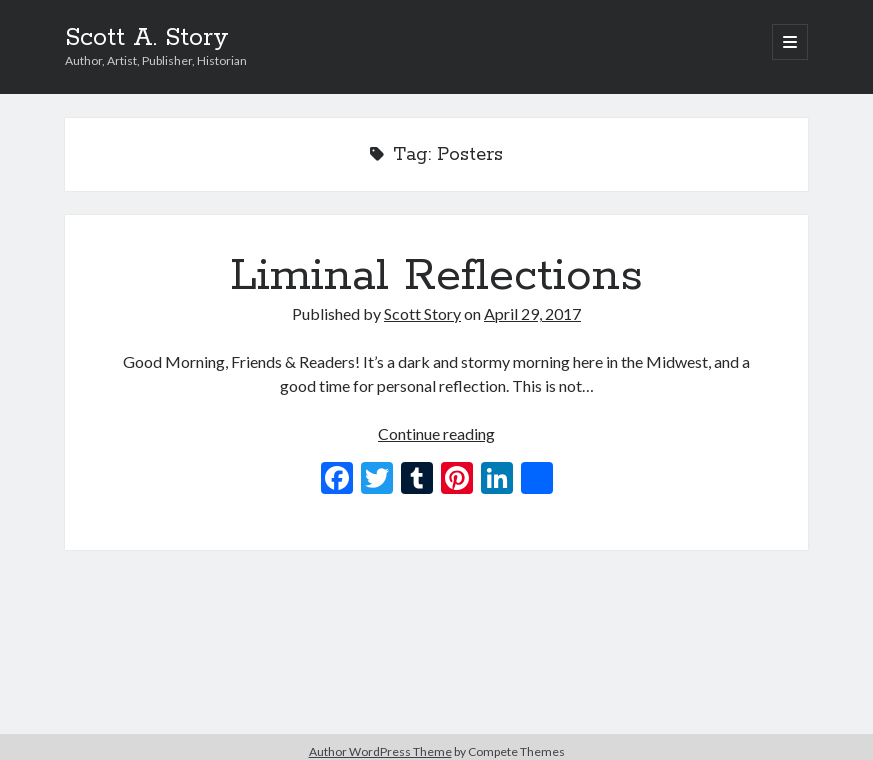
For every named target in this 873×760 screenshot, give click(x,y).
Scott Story (422, 313)
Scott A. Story (147, 38)
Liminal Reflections (436, 276)
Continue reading (436, 433)
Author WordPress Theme (380, 751)
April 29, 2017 (532, 313)
